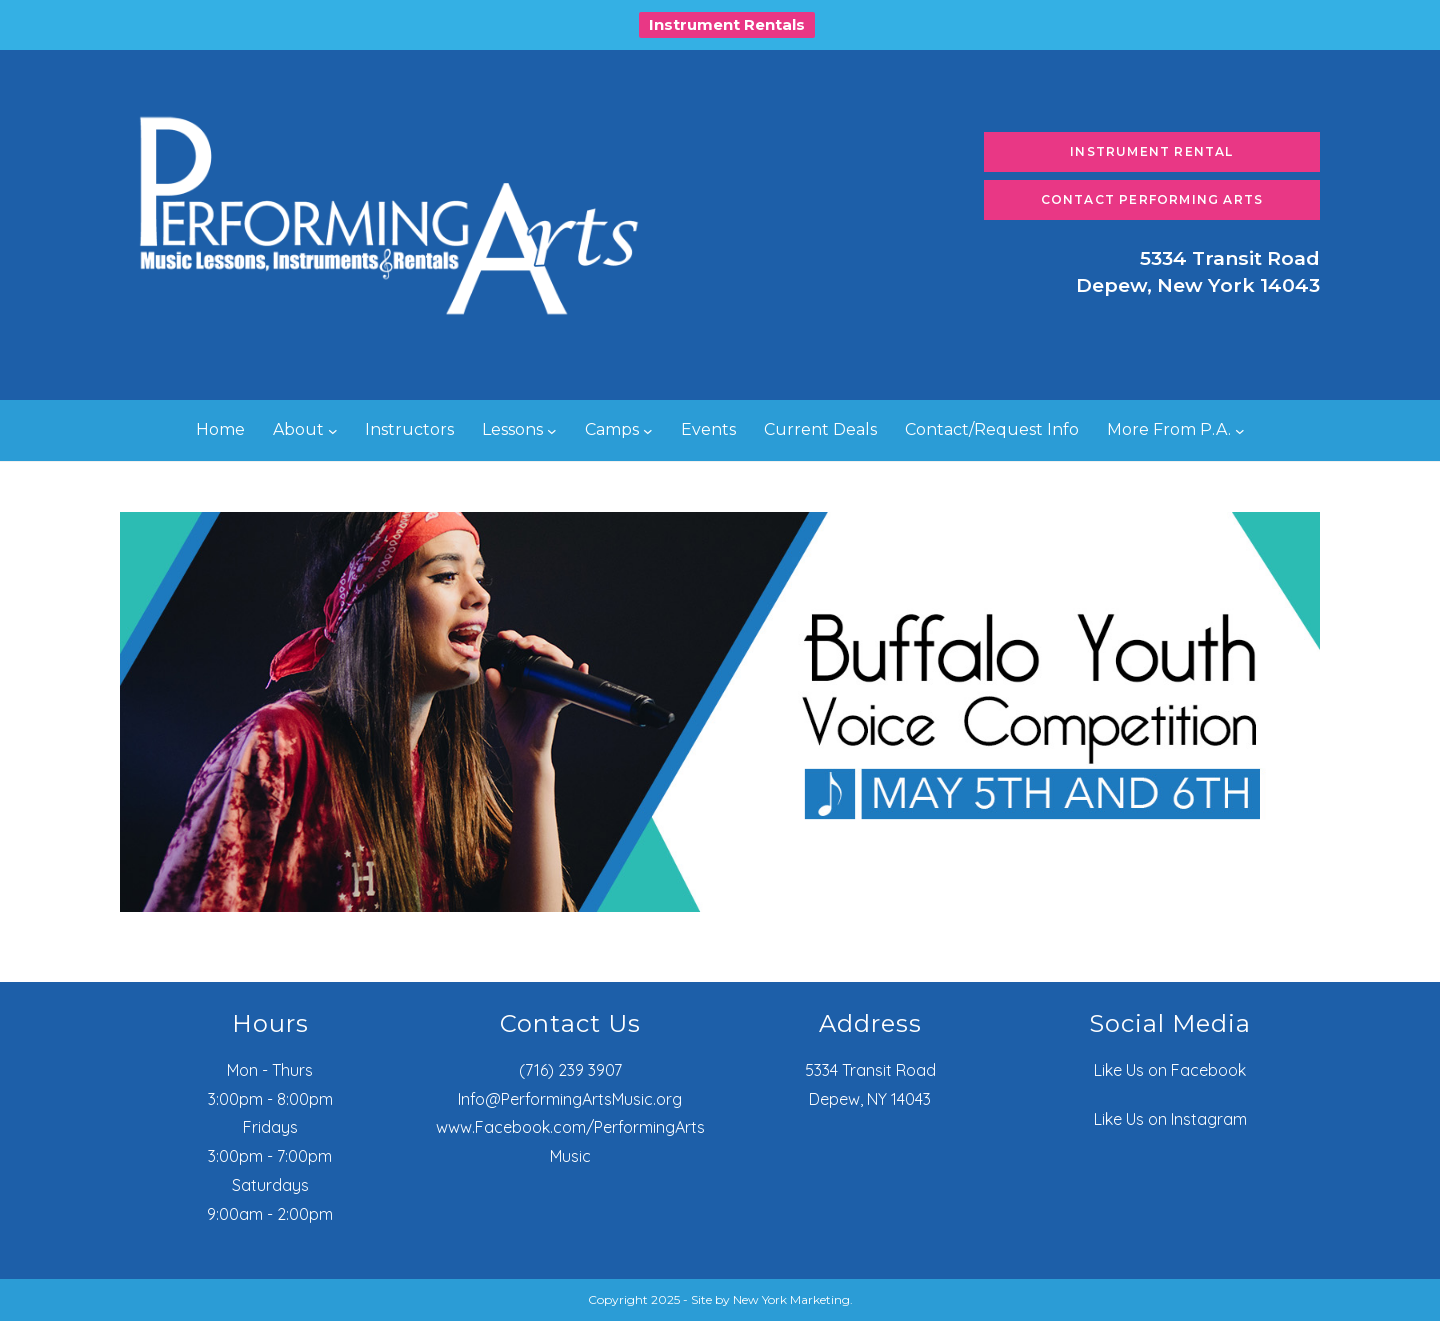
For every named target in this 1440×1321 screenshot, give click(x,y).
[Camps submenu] (648, 431)
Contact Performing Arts (1152, 199)
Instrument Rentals (727, 24)
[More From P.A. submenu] (1240, 431)
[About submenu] (333, 431)
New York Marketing (791, 1299)
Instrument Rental (1151, 151)
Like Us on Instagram (1170, 1119)
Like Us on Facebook (1170, 1070)
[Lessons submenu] (552, 431)
